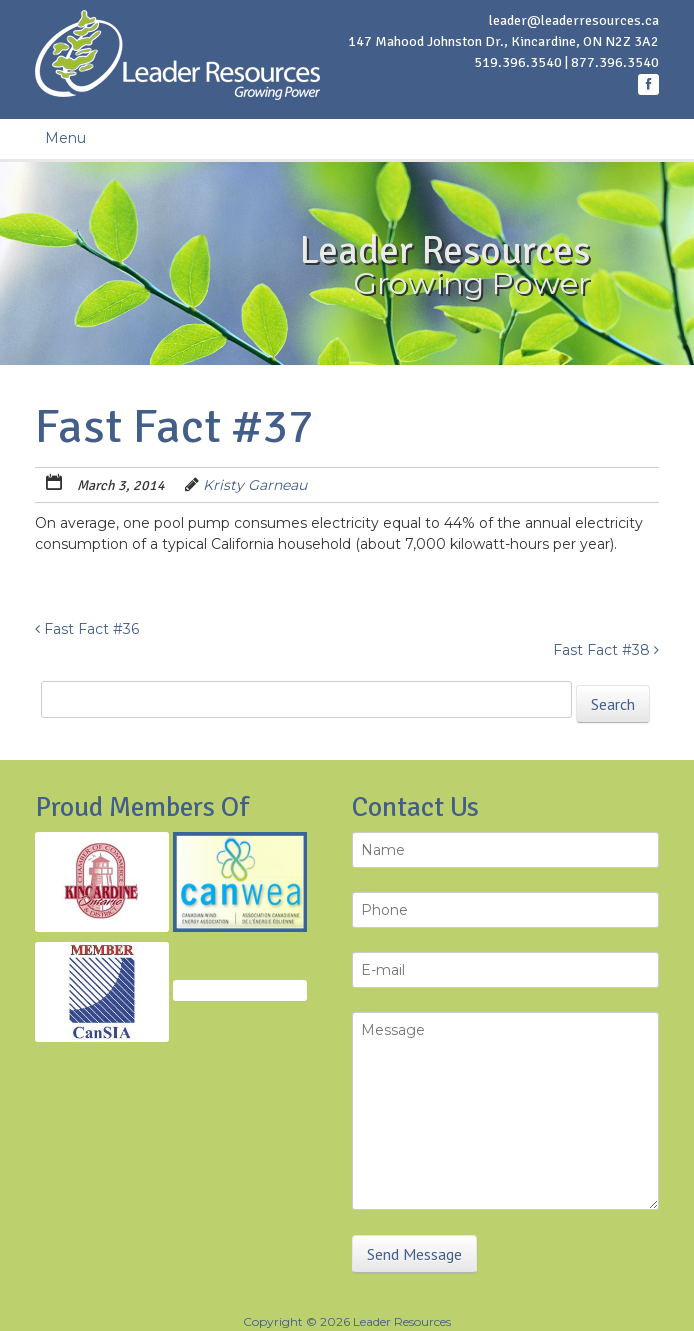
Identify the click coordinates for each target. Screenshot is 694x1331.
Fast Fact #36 (87, 629)
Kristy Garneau (255, 485)
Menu (65, 138)
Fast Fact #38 (606, 650)
